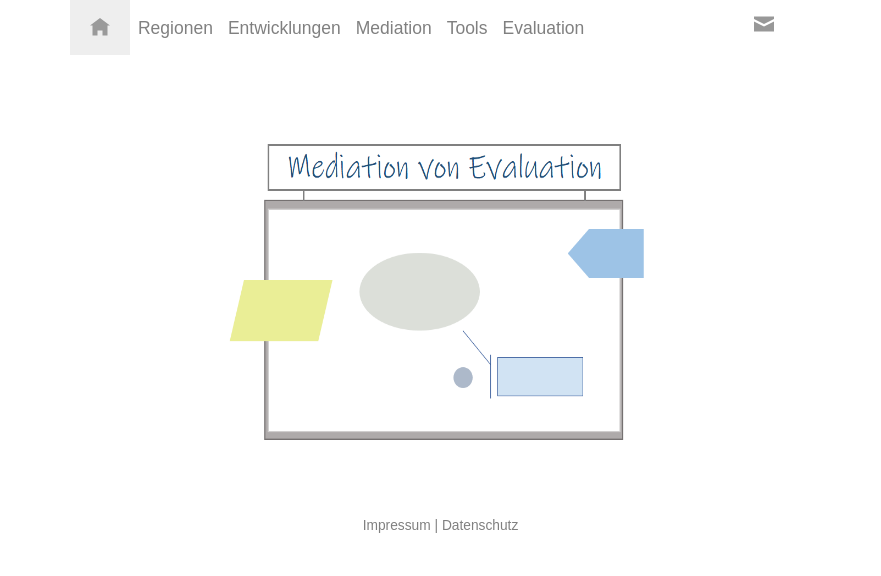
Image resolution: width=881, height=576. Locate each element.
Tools (467, 28)
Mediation (394, 28)
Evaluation (544, 28)
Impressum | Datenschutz (441, 525)
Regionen (175, 28)
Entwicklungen (284, 28)
